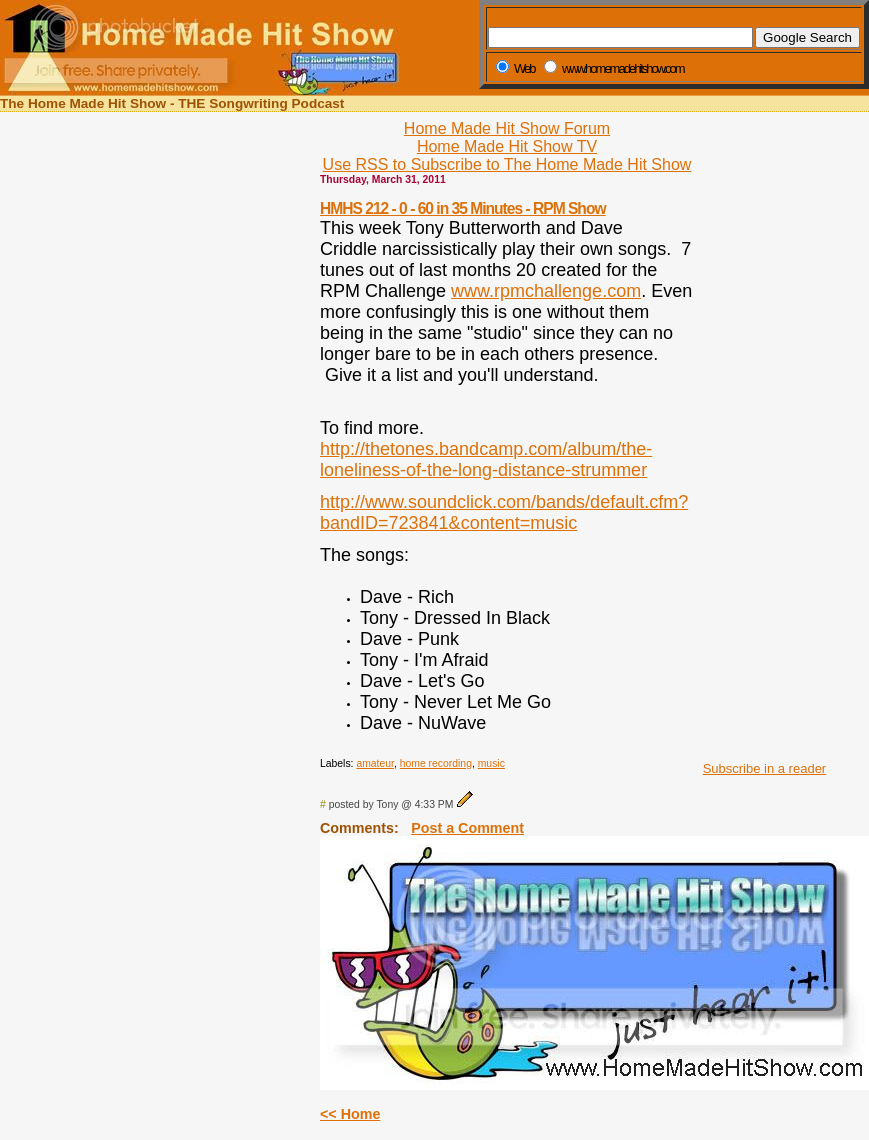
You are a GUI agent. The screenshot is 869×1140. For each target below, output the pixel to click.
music (491, 763)
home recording (436, 763)
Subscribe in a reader (765, 768)
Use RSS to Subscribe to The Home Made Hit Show (507, 164)
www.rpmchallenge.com (546, 291)
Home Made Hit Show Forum (507, 128)
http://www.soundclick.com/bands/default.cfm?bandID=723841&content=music (504, 512)
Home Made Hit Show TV (507, 146)
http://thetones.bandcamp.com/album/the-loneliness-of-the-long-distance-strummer (486, 459)
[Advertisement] (759, 448)
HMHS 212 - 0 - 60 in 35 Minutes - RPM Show (463, 208)
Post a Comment (467, 828)
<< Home (350, 1114)
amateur (375, 763)
